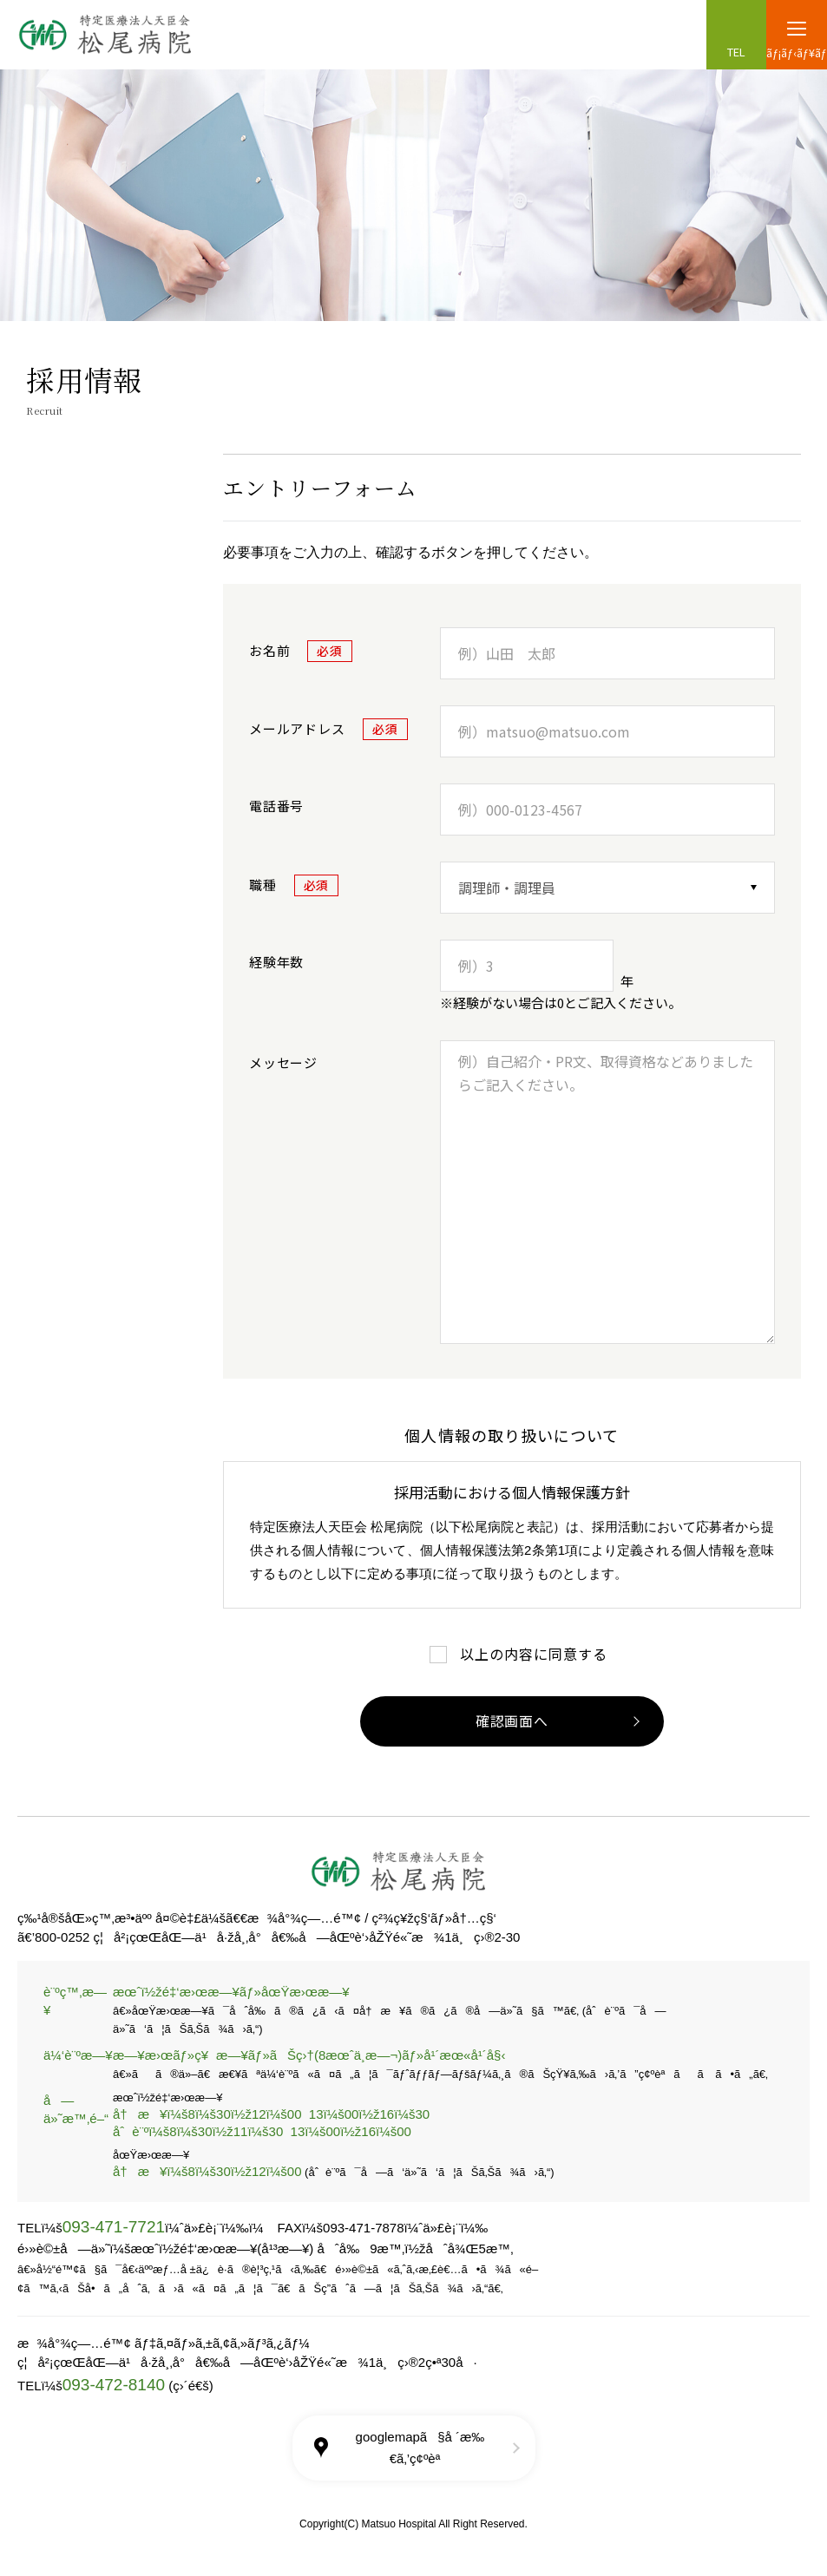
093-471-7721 (113, 2227)
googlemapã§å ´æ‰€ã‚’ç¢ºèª (420, 2447)
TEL (736, 52)
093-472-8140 (113, 2385)
